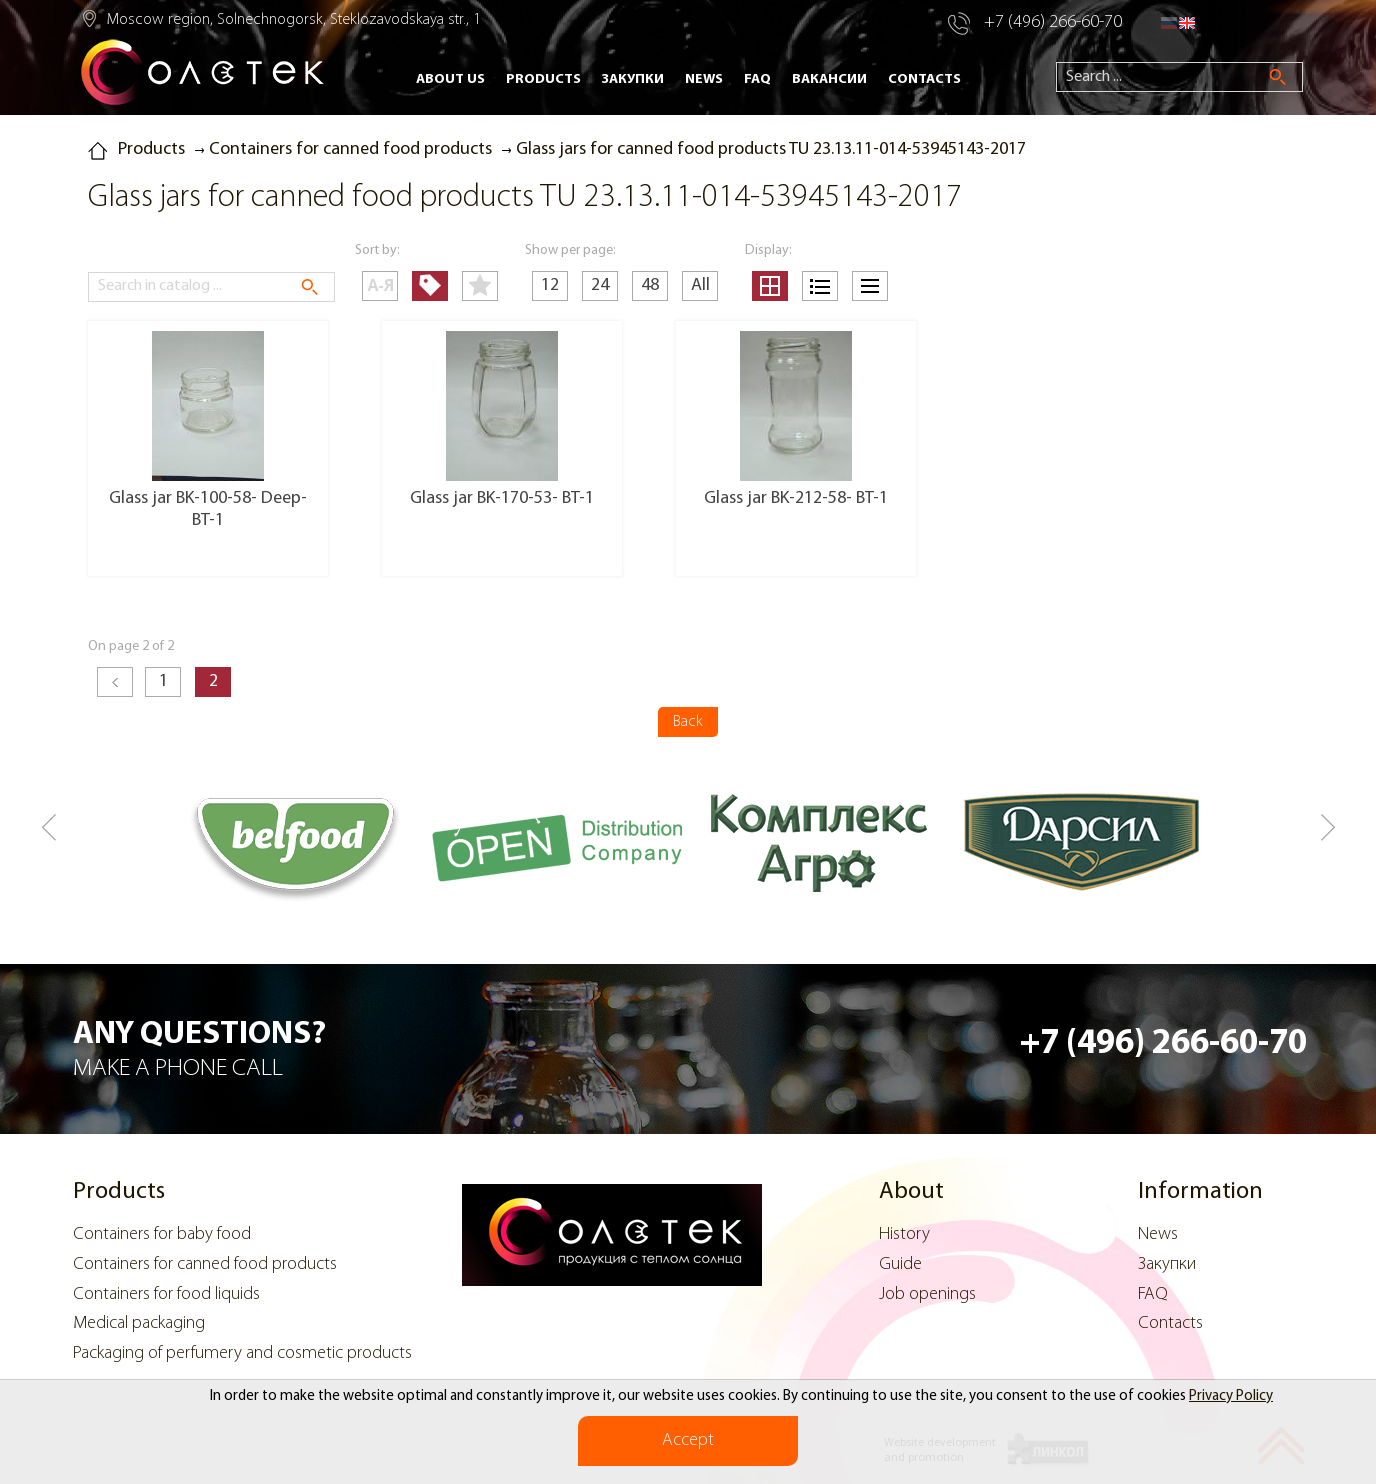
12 (550, 285)
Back (688, 722)
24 (600, 285)
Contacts (924, 79)
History (904, 1234)
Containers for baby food (162, 1234)
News (704, 79)
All (700, 285)
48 (650, 285)
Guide (900, 1264)
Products (543, 79)
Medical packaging (139, 1323)
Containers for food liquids (166, 1294)
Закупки (633, 79)
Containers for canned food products (205, 1264)
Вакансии (829, 79)
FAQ (757, 79)
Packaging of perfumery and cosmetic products (242, 1353)
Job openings (927, 1294)
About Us (450, 79)
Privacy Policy (1231, 1396)
